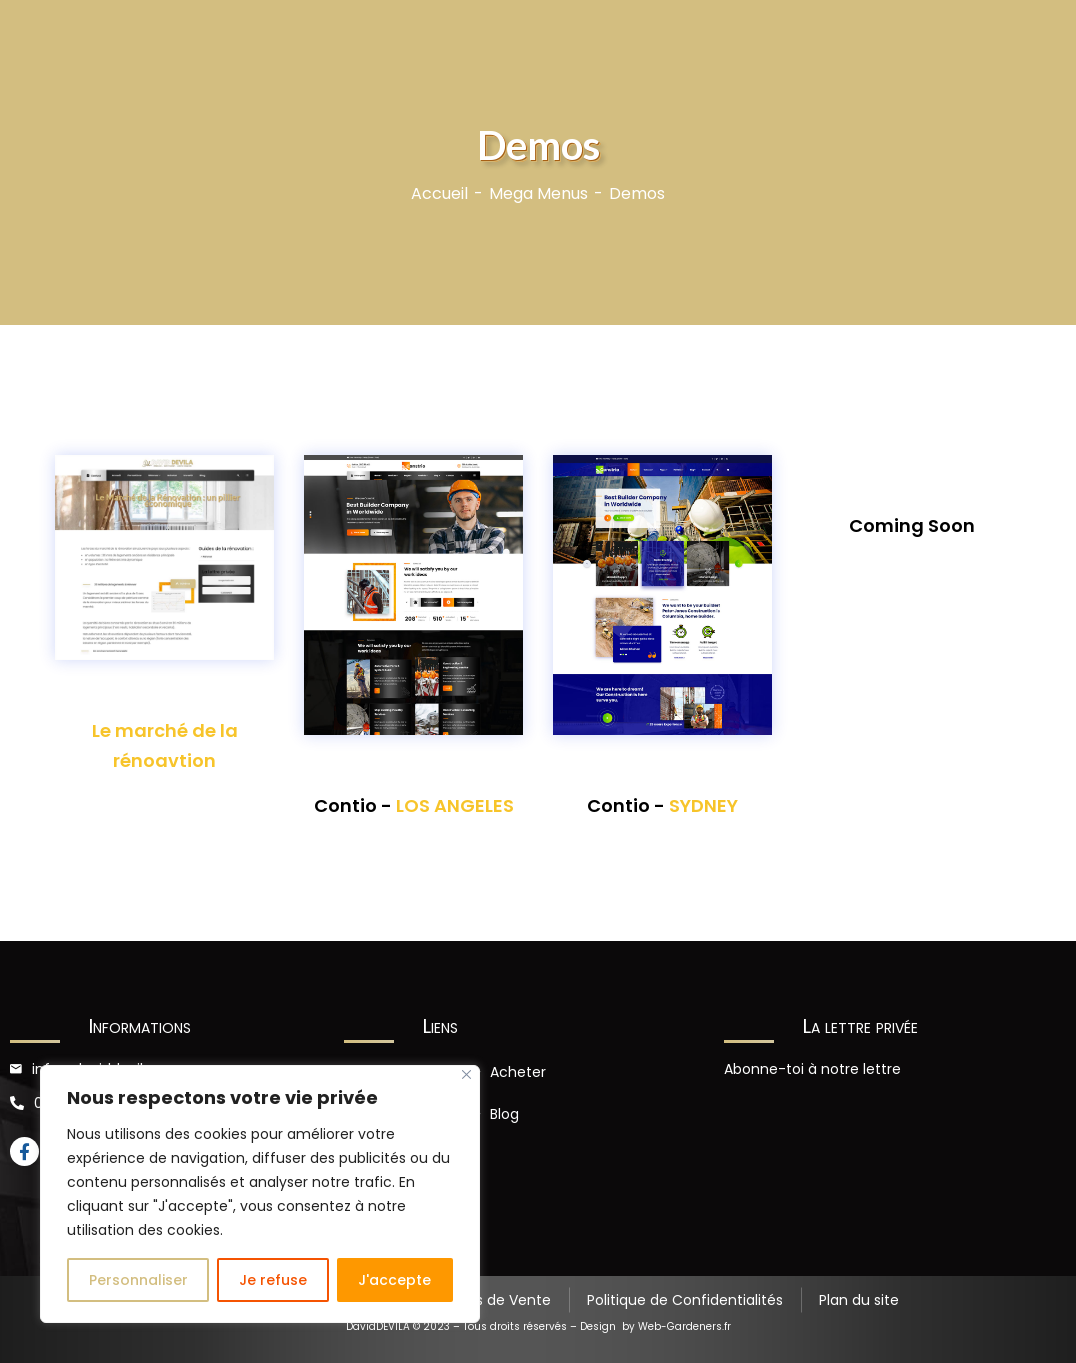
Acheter (518, 1072)
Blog (504, 1114)
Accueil (439, 193)
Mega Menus (538, 193)
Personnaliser (138, 1280)
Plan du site (859, 1300)
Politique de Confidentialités (685, 1300)
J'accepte (394, 1280)
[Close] (466, 1074)
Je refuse (273, 1280)
